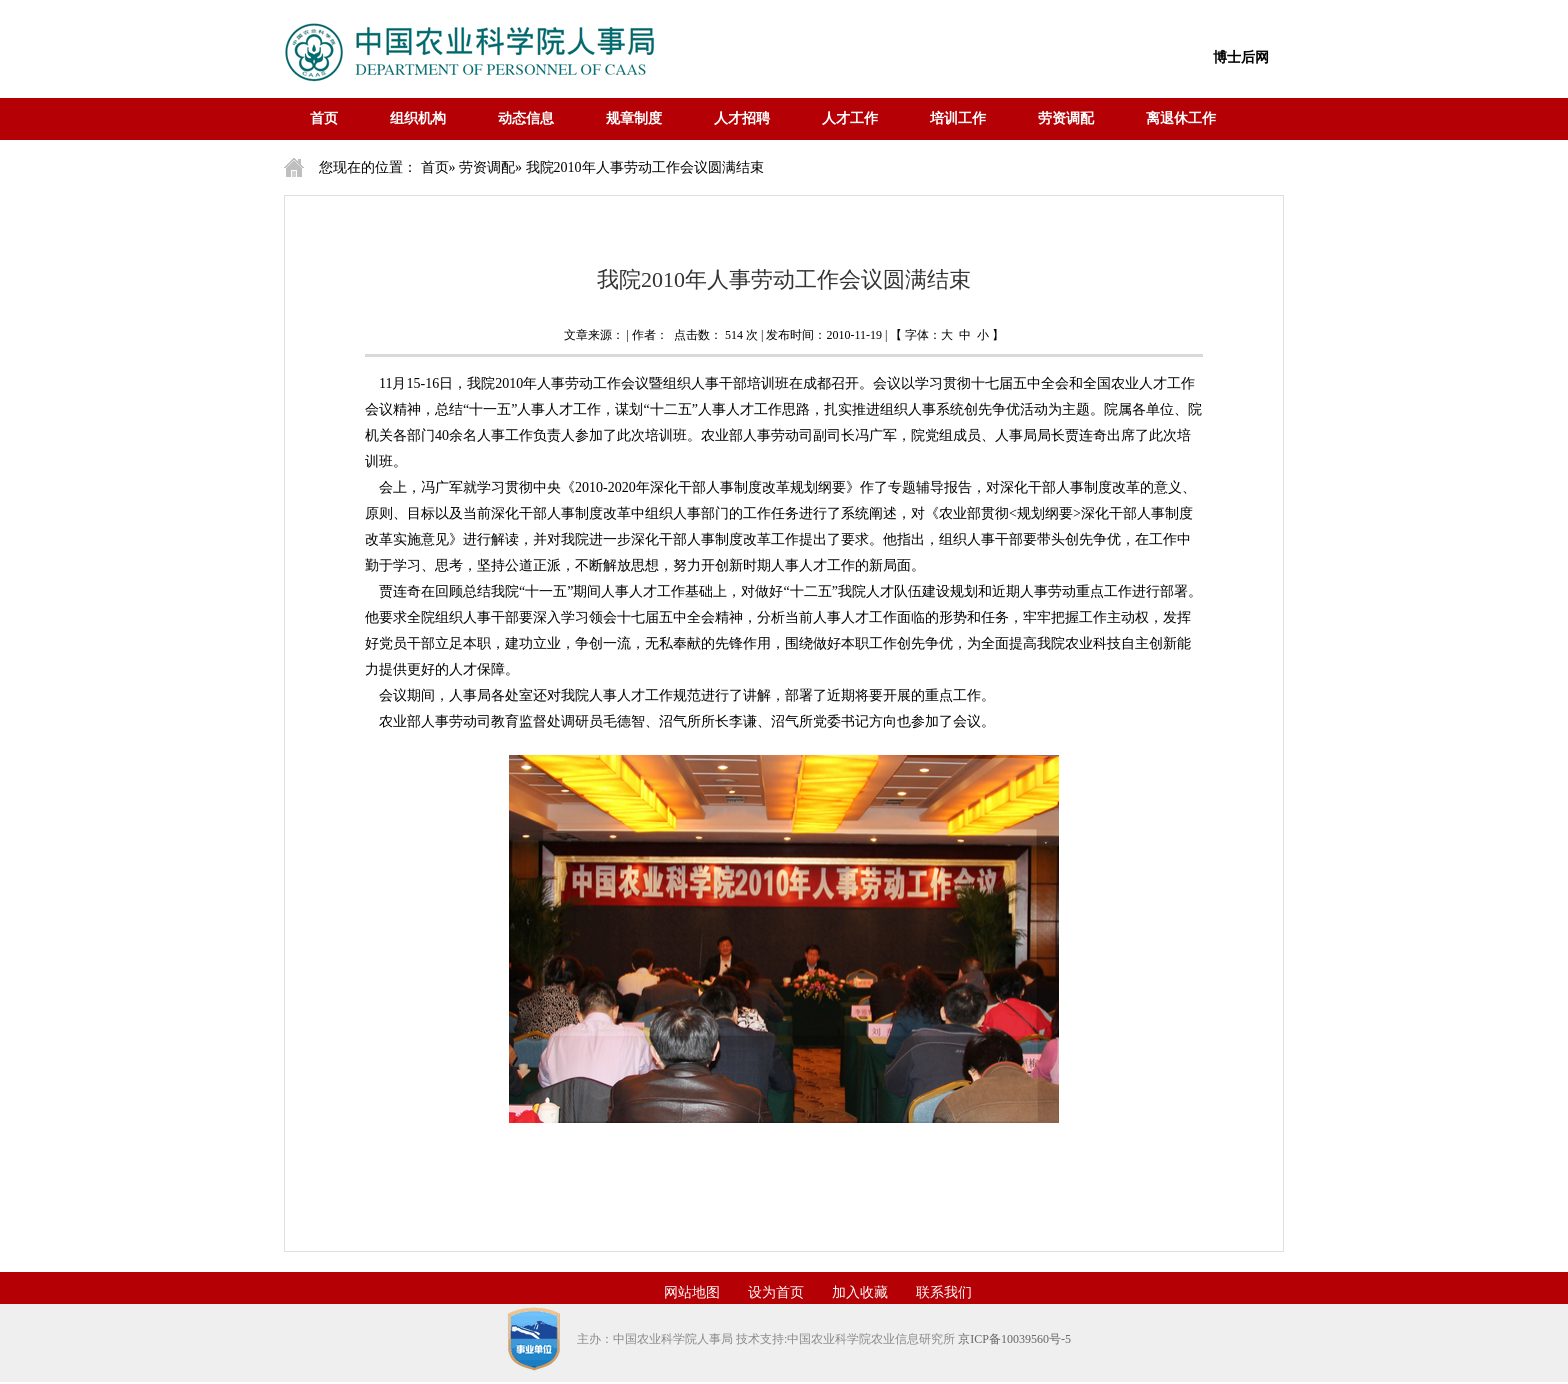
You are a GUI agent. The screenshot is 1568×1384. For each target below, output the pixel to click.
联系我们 (944, 1292)
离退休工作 (1181, 118)
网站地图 (692, 1292)
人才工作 (850, 118)
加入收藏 (860, 1292)
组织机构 (418, 118)
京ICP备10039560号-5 (1014, 1339)
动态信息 (526, 118)
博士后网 (1241, 57)
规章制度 (634, 118)
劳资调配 (1066, 118)
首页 (324, 118)
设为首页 (776, 1292)
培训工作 (958, 118)
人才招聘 (742, 118)
